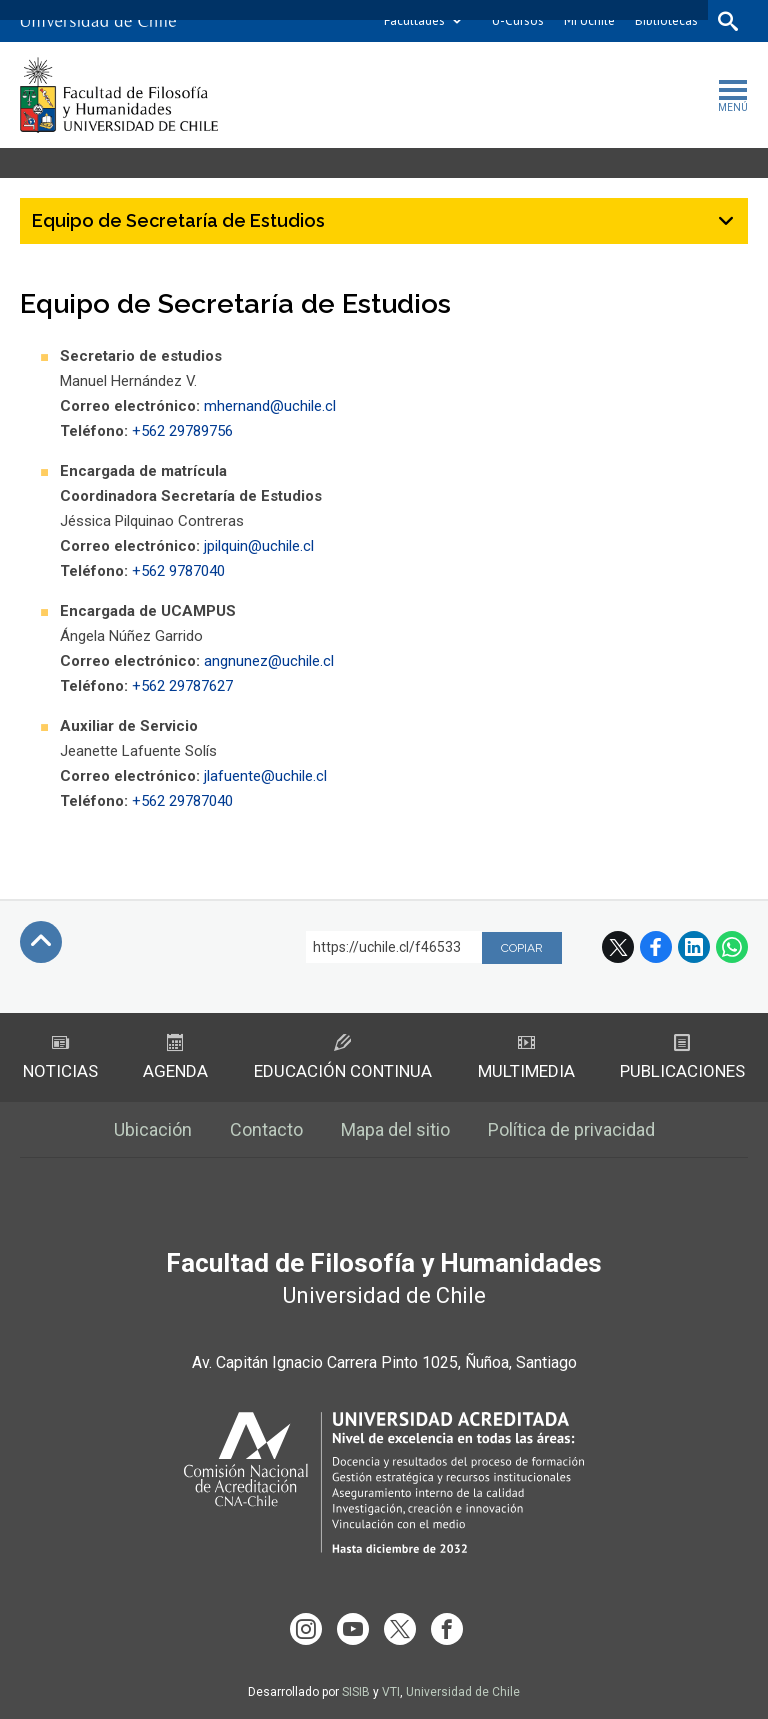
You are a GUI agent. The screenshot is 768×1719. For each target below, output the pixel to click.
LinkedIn (694, 947)
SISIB (356, 1692)
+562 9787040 (178, 571)
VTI (391, 1692)
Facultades (414, 20)
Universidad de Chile (463, 1692)
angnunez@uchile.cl (271, 661)
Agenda (175, 1057)
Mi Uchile (589, 20)
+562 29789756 (182, 431)
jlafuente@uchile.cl (265, 776)
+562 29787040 (182, 801)
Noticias (60, 1057)
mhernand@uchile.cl (270, 406)
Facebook (656, 947)
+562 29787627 (182, 686)
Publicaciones (682, 1057)
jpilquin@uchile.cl (259, 546)
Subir (41, 942)
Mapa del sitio (395, 1129)
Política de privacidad (571, 1129)
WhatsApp (732, 947)
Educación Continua (343, 1057)
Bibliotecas (666, 20)
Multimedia (526, 1057)
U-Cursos (518, 20)
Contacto (266, 1129)
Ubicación (153, 1129)
